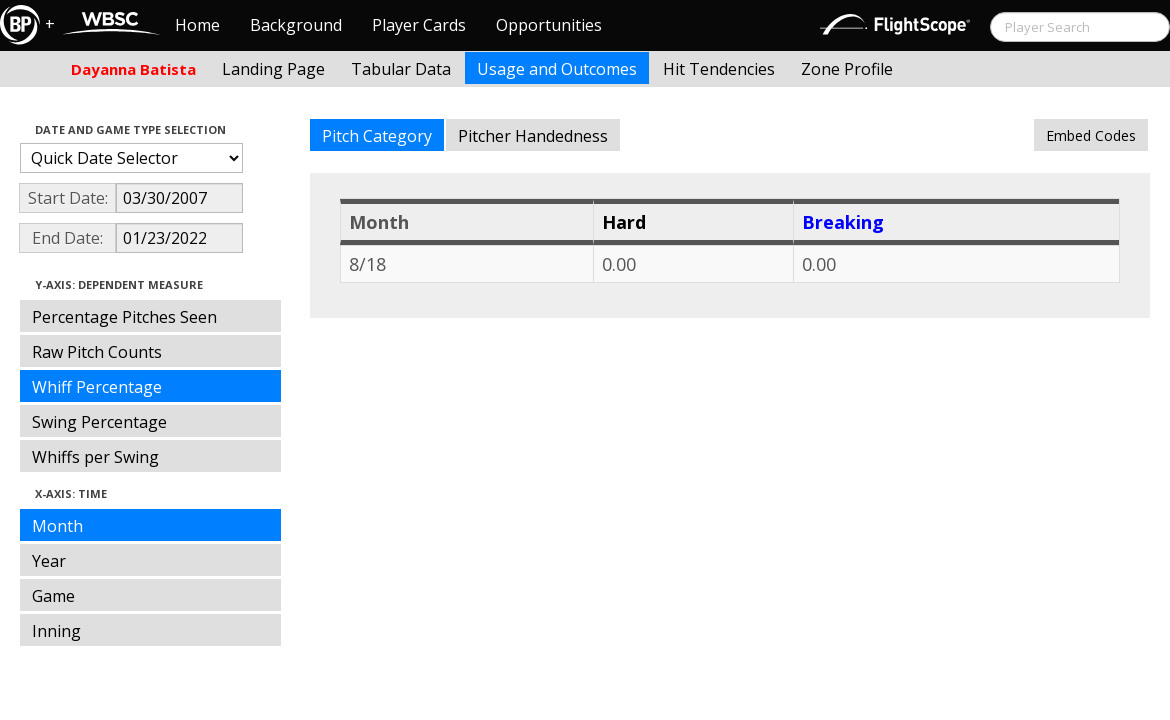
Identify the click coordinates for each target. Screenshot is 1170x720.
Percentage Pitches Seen (124, 317)
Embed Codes (1091, 135)
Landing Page (273, 69)
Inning (56, 631)
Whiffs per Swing (95, 457)
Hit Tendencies (719, 69)
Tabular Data (401, 69)
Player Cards (419, 25)
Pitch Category (377, 136)
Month (57, 526)
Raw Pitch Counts (97, 352)
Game (53, 596)
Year (49, 561)
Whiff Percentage (97, 387)
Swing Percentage (99, 422)
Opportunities (549, 25)
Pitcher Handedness (533, 136)
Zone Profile (847, 69)
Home (197, 25)
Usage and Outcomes (557, 69)
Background (296, 25)
